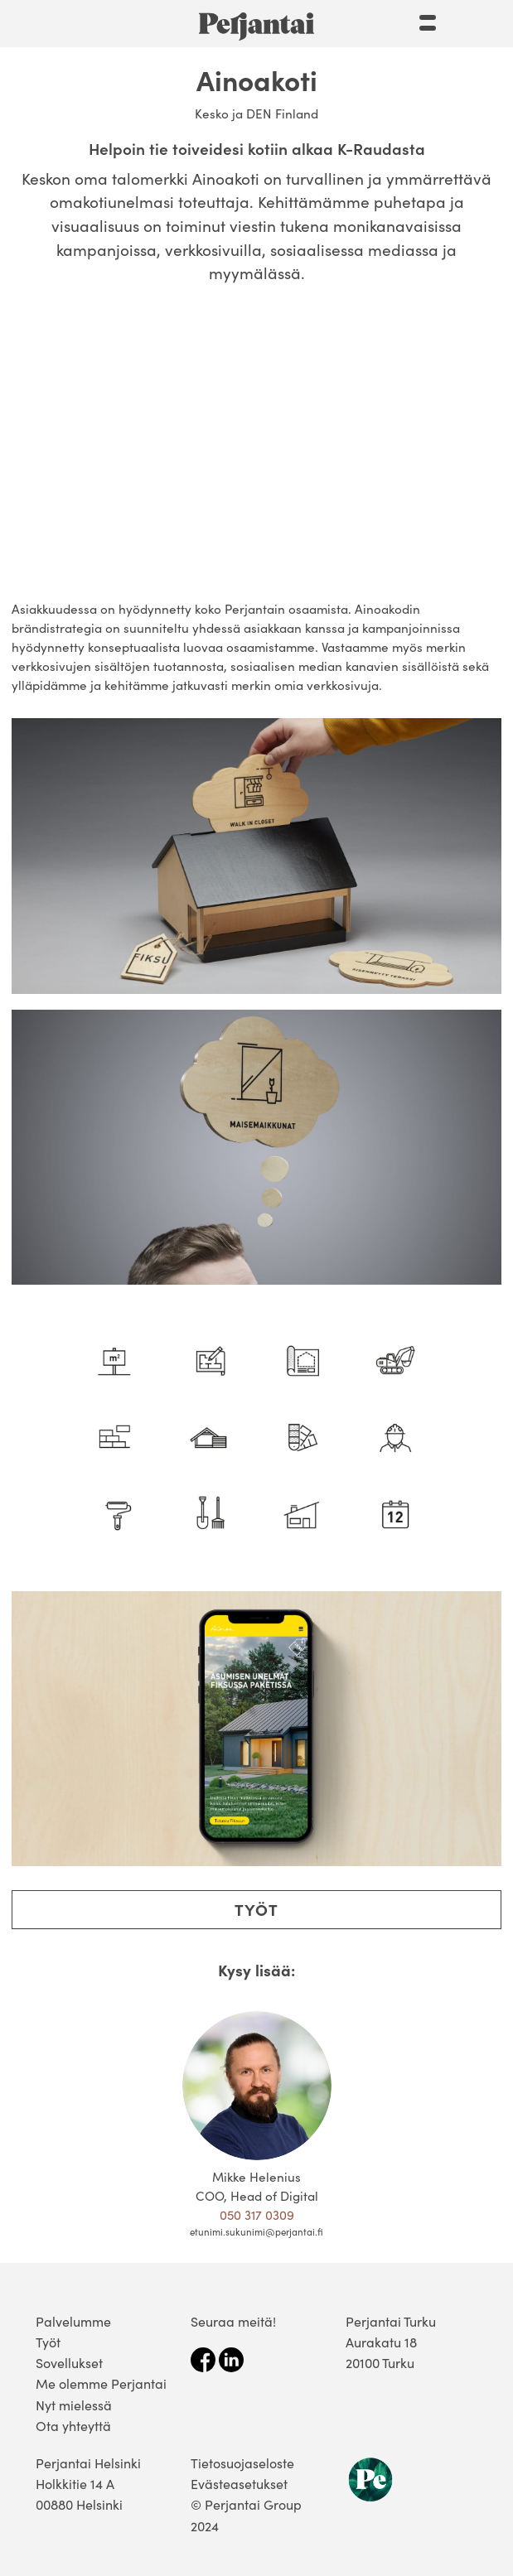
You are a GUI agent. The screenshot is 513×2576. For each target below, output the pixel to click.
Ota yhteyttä (73, 2425)
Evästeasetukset (239, 2483)
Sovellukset (69, 2362)
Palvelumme (73, 2321)
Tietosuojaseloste (242, 2463)
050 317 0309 (257, 2214)
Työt (256, 1909)
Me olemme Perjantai (101, 2383)
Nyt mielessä (74, 2405)
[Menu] (427, 20)
